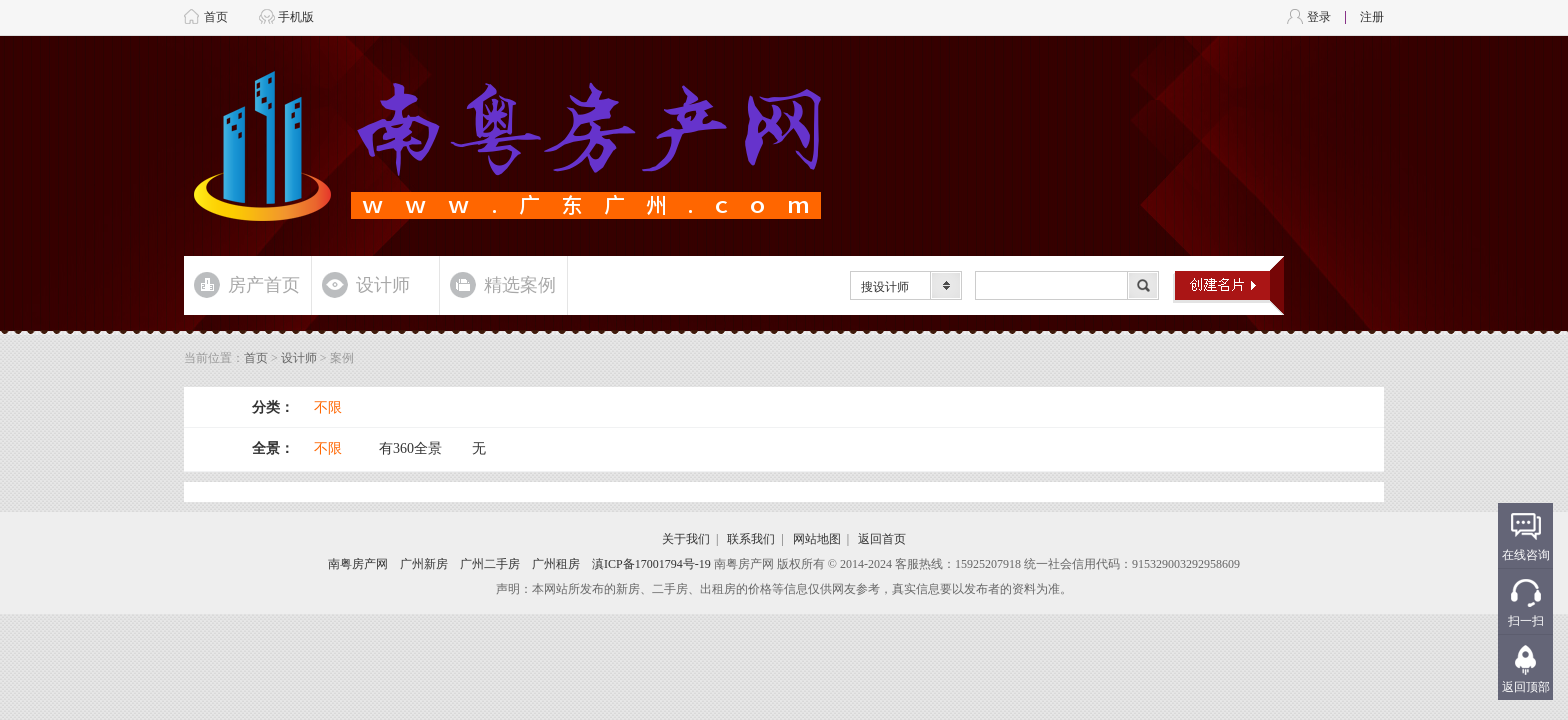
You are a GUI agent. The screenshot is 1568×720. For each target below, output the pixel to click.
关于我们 (686, 539)
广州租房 (556, 564)
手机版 (296, 17)
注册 (1372, 17)
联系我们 (751, 539)
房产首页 (264, 285)
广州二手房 (490, 564)
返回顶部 (1526, 687)
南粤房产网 (358, 564)
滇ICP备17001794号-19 (651, 564)
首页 (216, 17)
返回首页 (882, 539)
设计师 (383, 285)
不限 (328, 407)
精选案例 (520, 285)
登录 (1319, 17)
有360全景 (410, 448)
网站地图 (817, 539)
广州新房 (424, 564)
